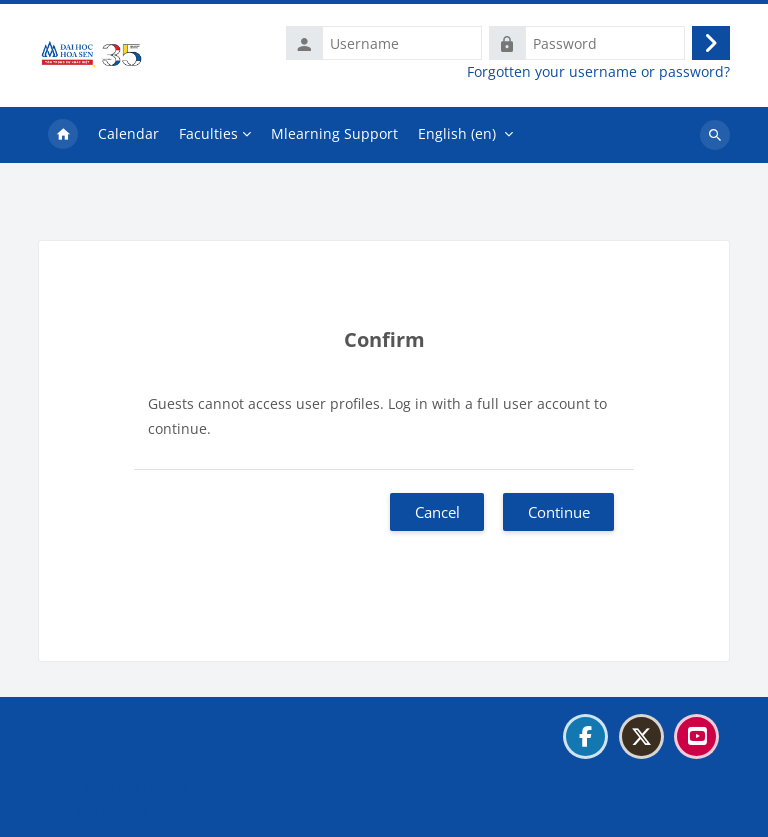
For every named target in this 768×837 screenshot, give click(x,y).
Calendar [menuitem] (128, 133)
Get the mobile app (113, 810)
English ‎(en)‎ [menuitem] (457, 133)
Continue (559, 512)
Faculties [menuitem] (208, 133)
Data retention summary (131, 785)
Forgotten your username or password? (598, 72)
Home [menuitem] (63, 135)
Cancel (437, 512)
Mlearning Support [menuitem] (334, 133)
